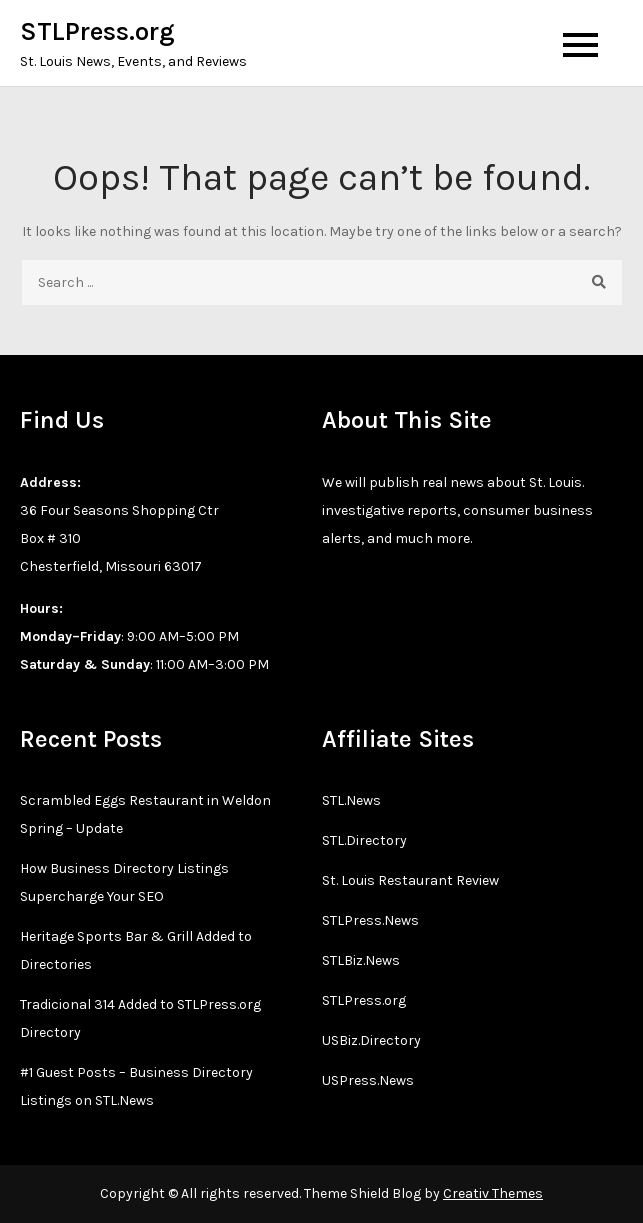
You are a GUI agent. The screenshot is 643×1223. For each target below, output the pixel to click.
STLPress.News (370, 920)
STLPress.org (97, 31)
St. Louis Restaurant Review (410, 880)
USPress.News (368, 1080)
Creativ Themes (493, 1193)
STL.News (351, 800)
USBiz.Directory (371, 1040)
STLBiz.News (361, 960)
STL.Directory (364, 840)
